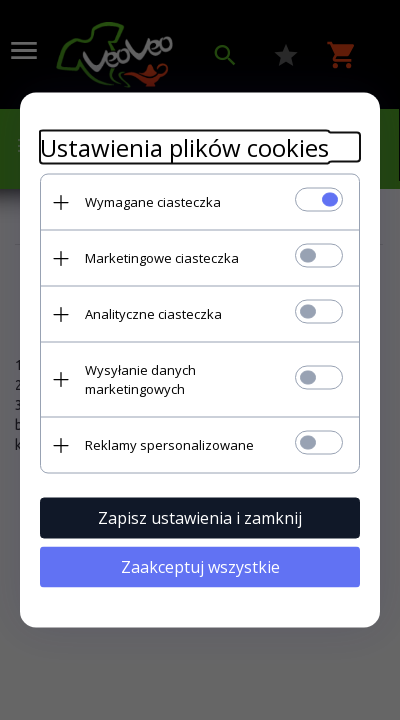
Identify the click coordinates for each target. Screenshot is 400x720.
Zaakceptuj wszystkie (200, 567)
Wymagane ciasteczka (153, 202)
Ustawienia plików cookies (184, 147)
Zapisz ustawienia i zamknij (200, 518)
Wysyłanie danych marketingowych (140, 379)
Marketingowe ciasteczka (162, 258)
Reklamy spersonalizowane (169, 445)
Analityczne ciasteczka (153, 314)
